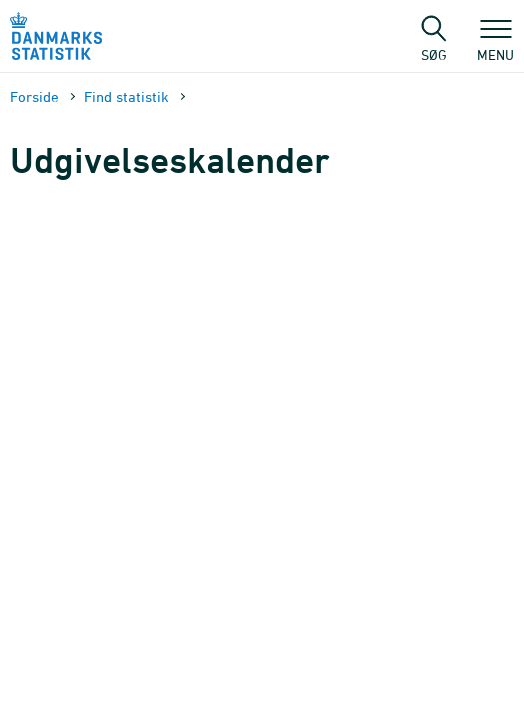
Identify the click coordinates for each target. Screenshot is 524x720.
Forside (34, 96)
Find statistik (126, 96)
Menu (495, 45)
